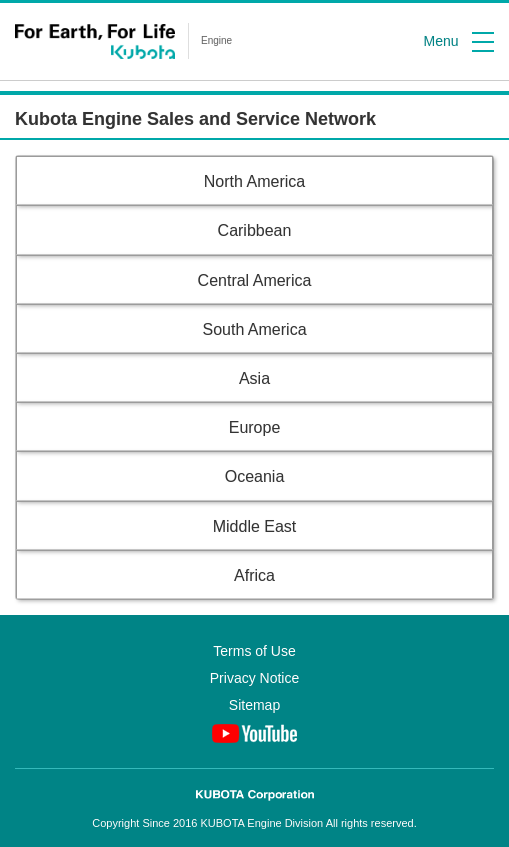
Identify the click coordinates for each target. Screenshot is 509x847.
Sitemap (254, 705)
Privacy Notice (254, 678)
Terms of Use (254, 651)
